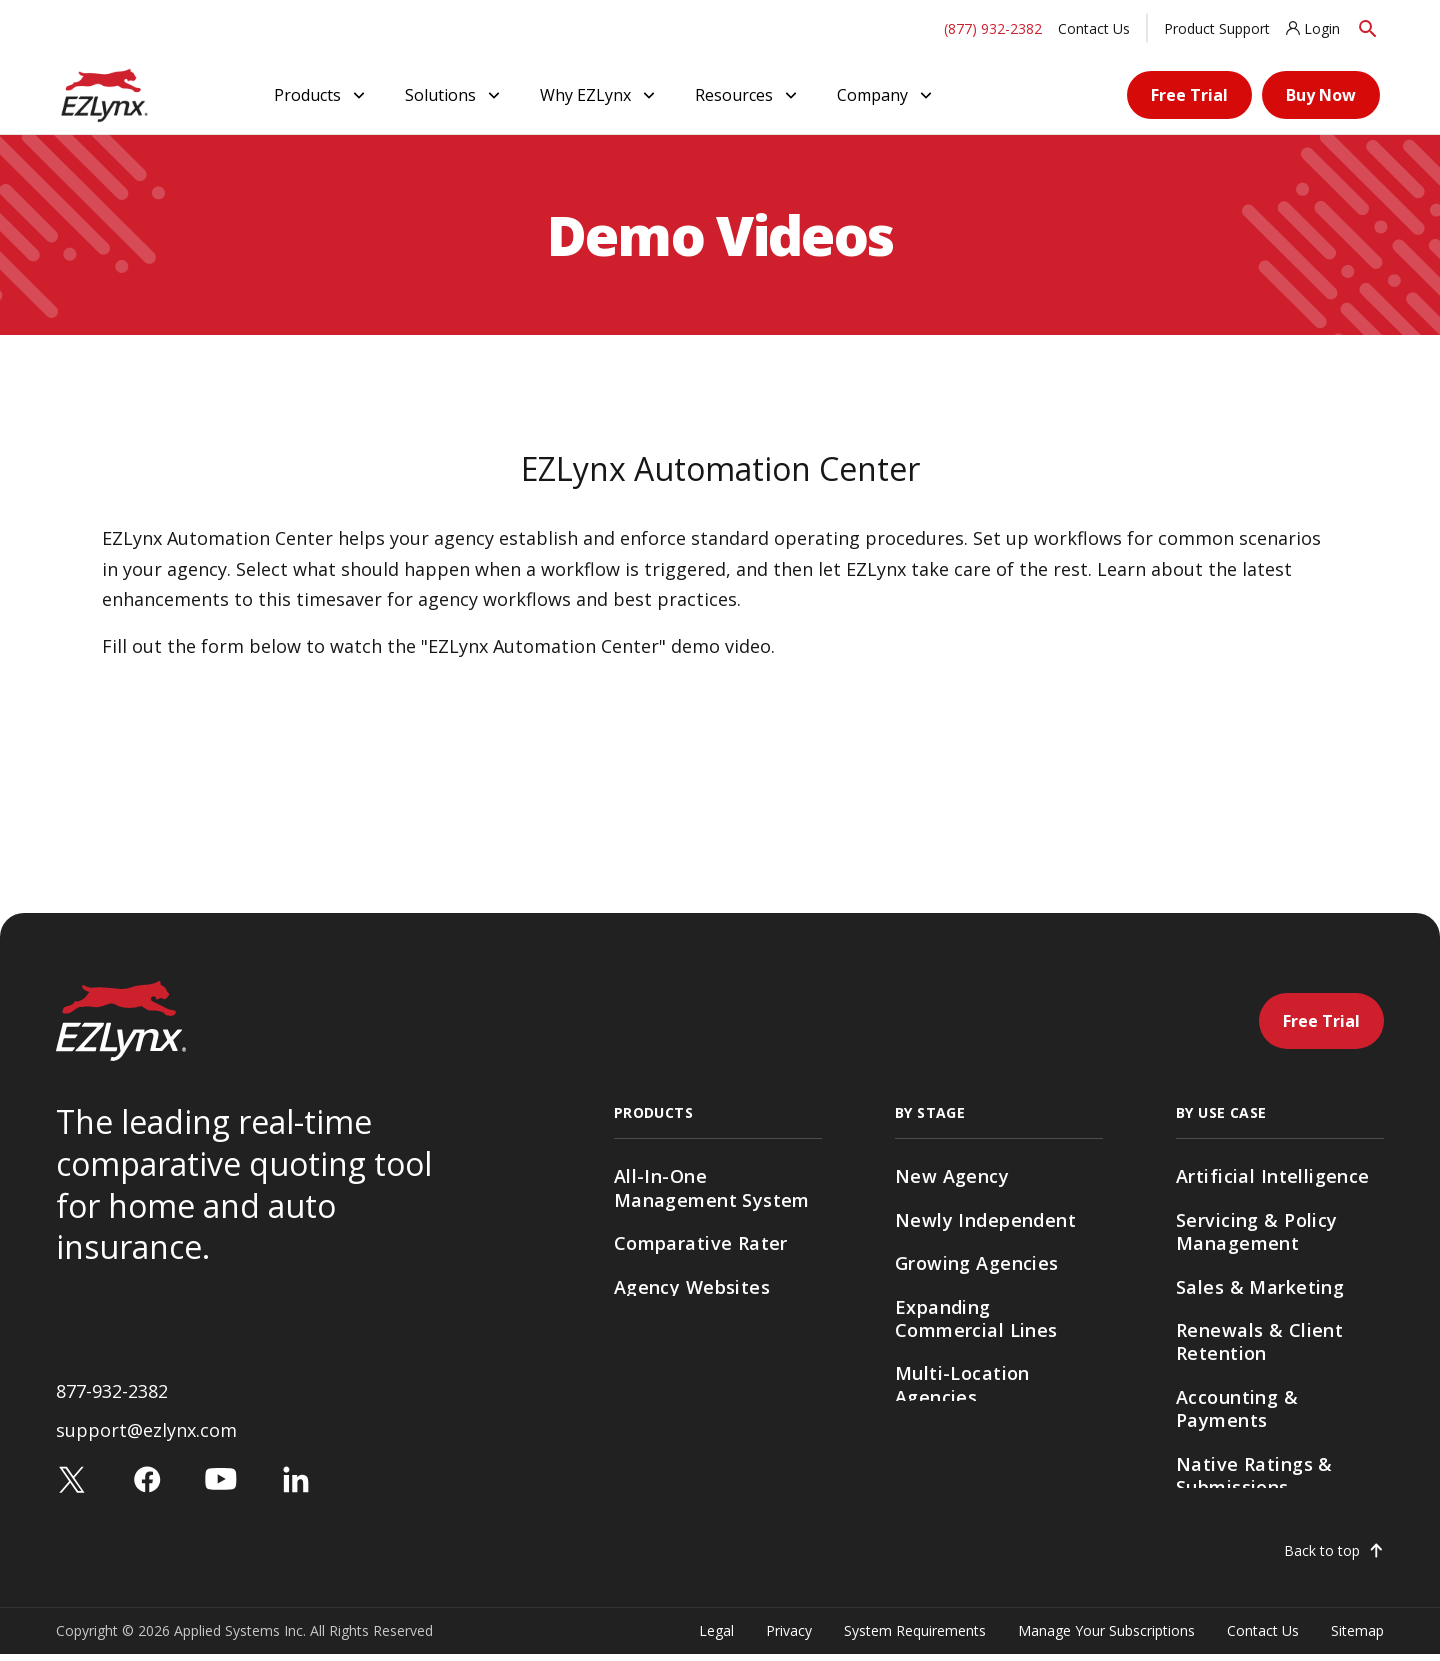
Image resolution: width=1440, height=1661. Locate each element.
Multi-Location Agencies (962, 1384)
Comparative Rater (701, 1243)
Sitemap (1357, 1636)
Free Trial (1189, 95)
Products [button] (321, 95)
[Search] (1368, 28)
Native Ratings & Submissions (1254, 1475)
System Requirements (915, 1636)
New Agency (952, 1176)
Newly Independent (985, 1220)
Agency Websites (692, 1287)
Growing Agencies (977, 1263)
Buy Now (1321, 95)
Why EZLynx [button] (599, 95)
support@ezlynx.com (146, 1437)
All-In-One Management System (712, 1187)
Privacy (789, 1636)
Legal (716, 1636)
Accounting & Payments (1237, 1408)
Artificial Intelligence (1273, 1176)
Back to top (1322, 1557)
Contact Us (1094, 28)
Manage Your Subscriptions (1106, 1636)
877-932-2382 (112, 1398)
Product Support (1217, 28)
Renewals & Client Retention (1259, 1341)
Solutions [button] (454, 95)
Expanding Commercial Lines (976, 1318)
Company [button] (886, 95)
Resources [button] (748, 95)
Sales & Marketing (1260, 1287)
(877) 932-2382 (993, 28)
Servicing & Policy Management (1257, 1231)
